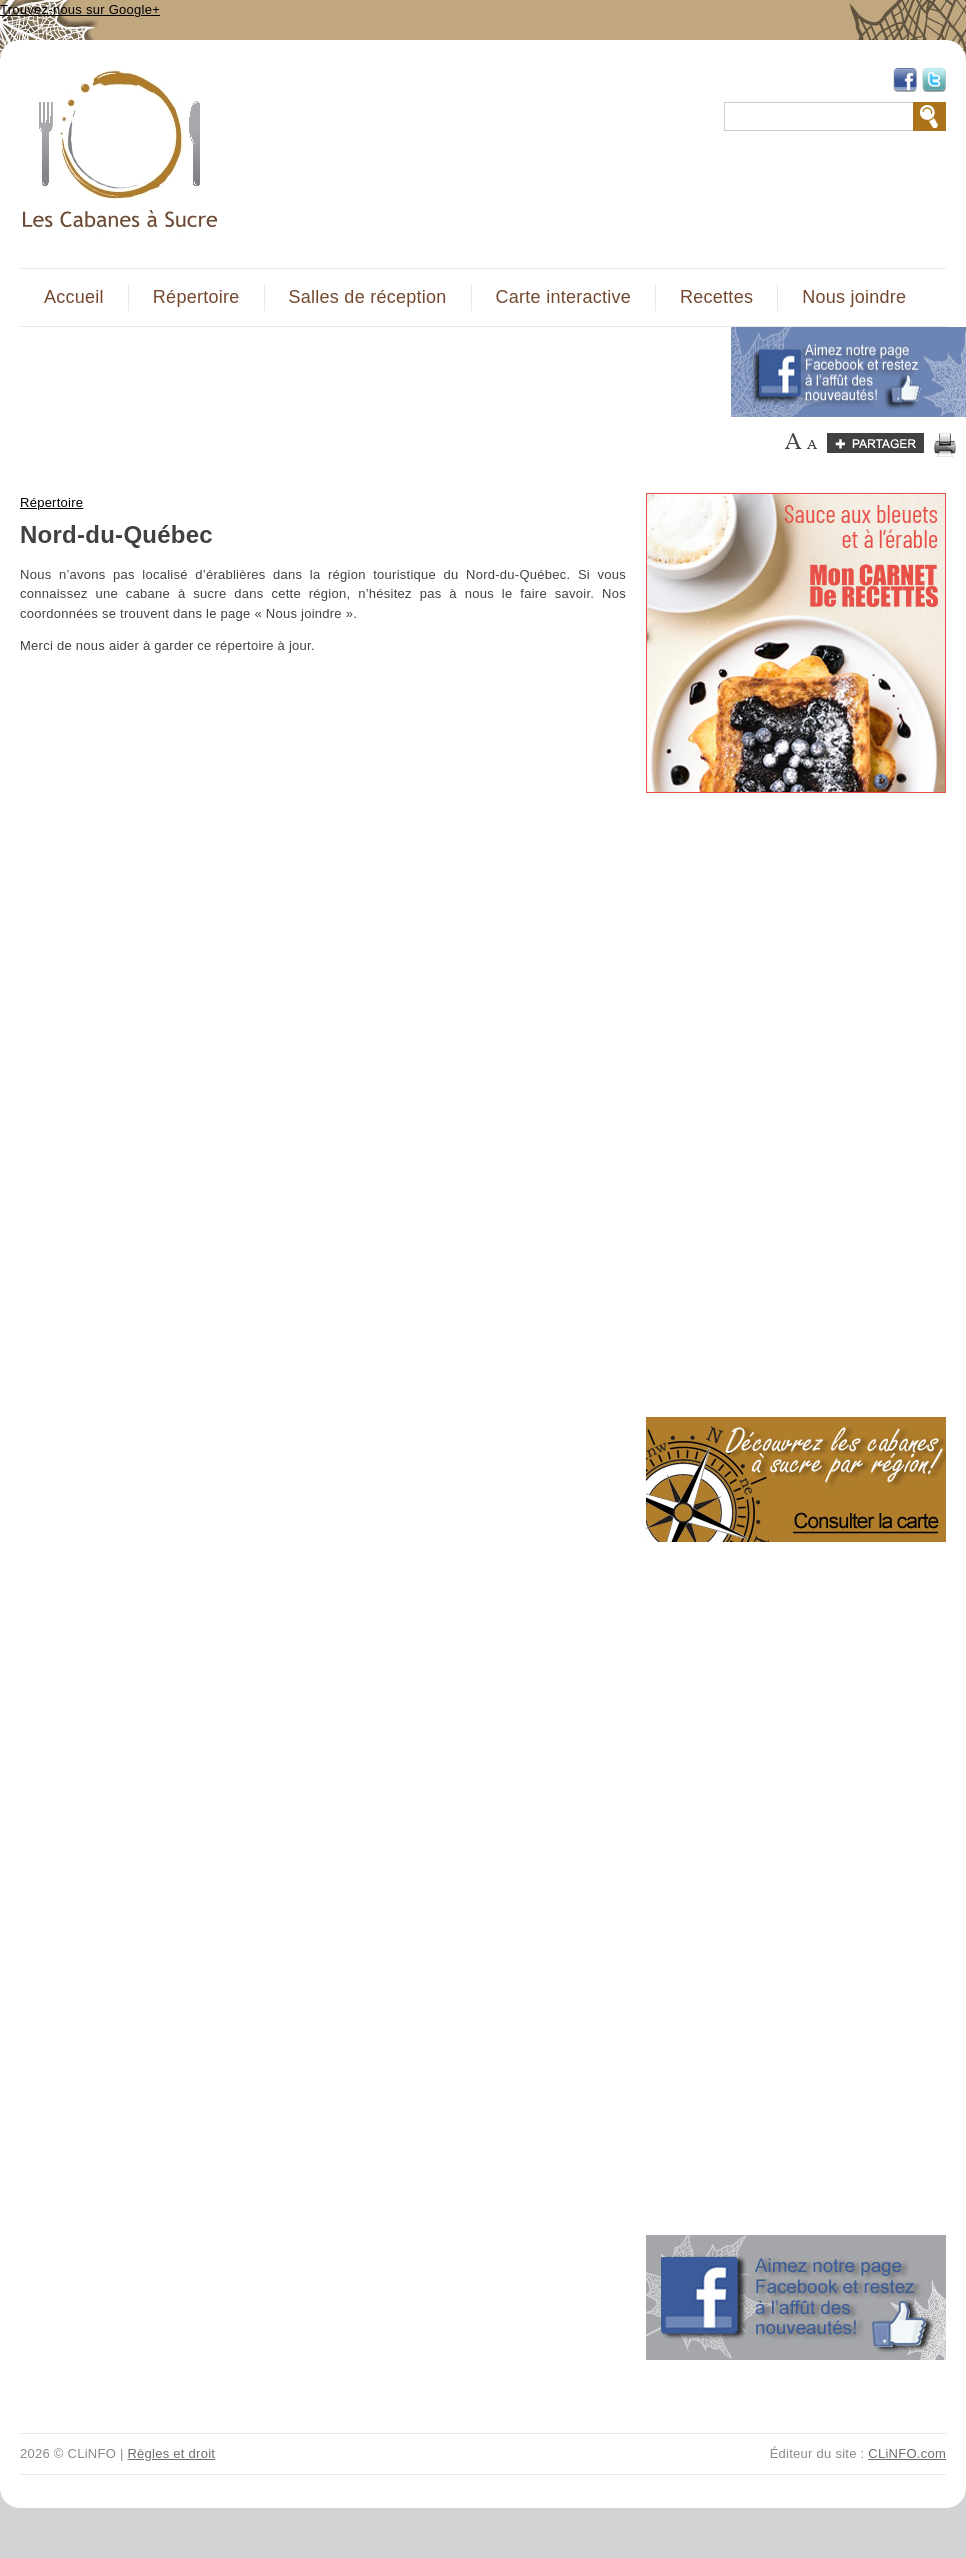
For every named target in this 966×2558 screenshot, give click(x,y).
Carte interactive (563, 297)
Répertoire (196, 297)
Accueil (74, 297)
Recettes (716, 297)
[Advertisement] (364, 372)
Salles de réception (368, 297)
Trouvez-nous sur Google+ (80, 9)
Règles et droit (171, 2453)
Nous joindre (854, 297)
